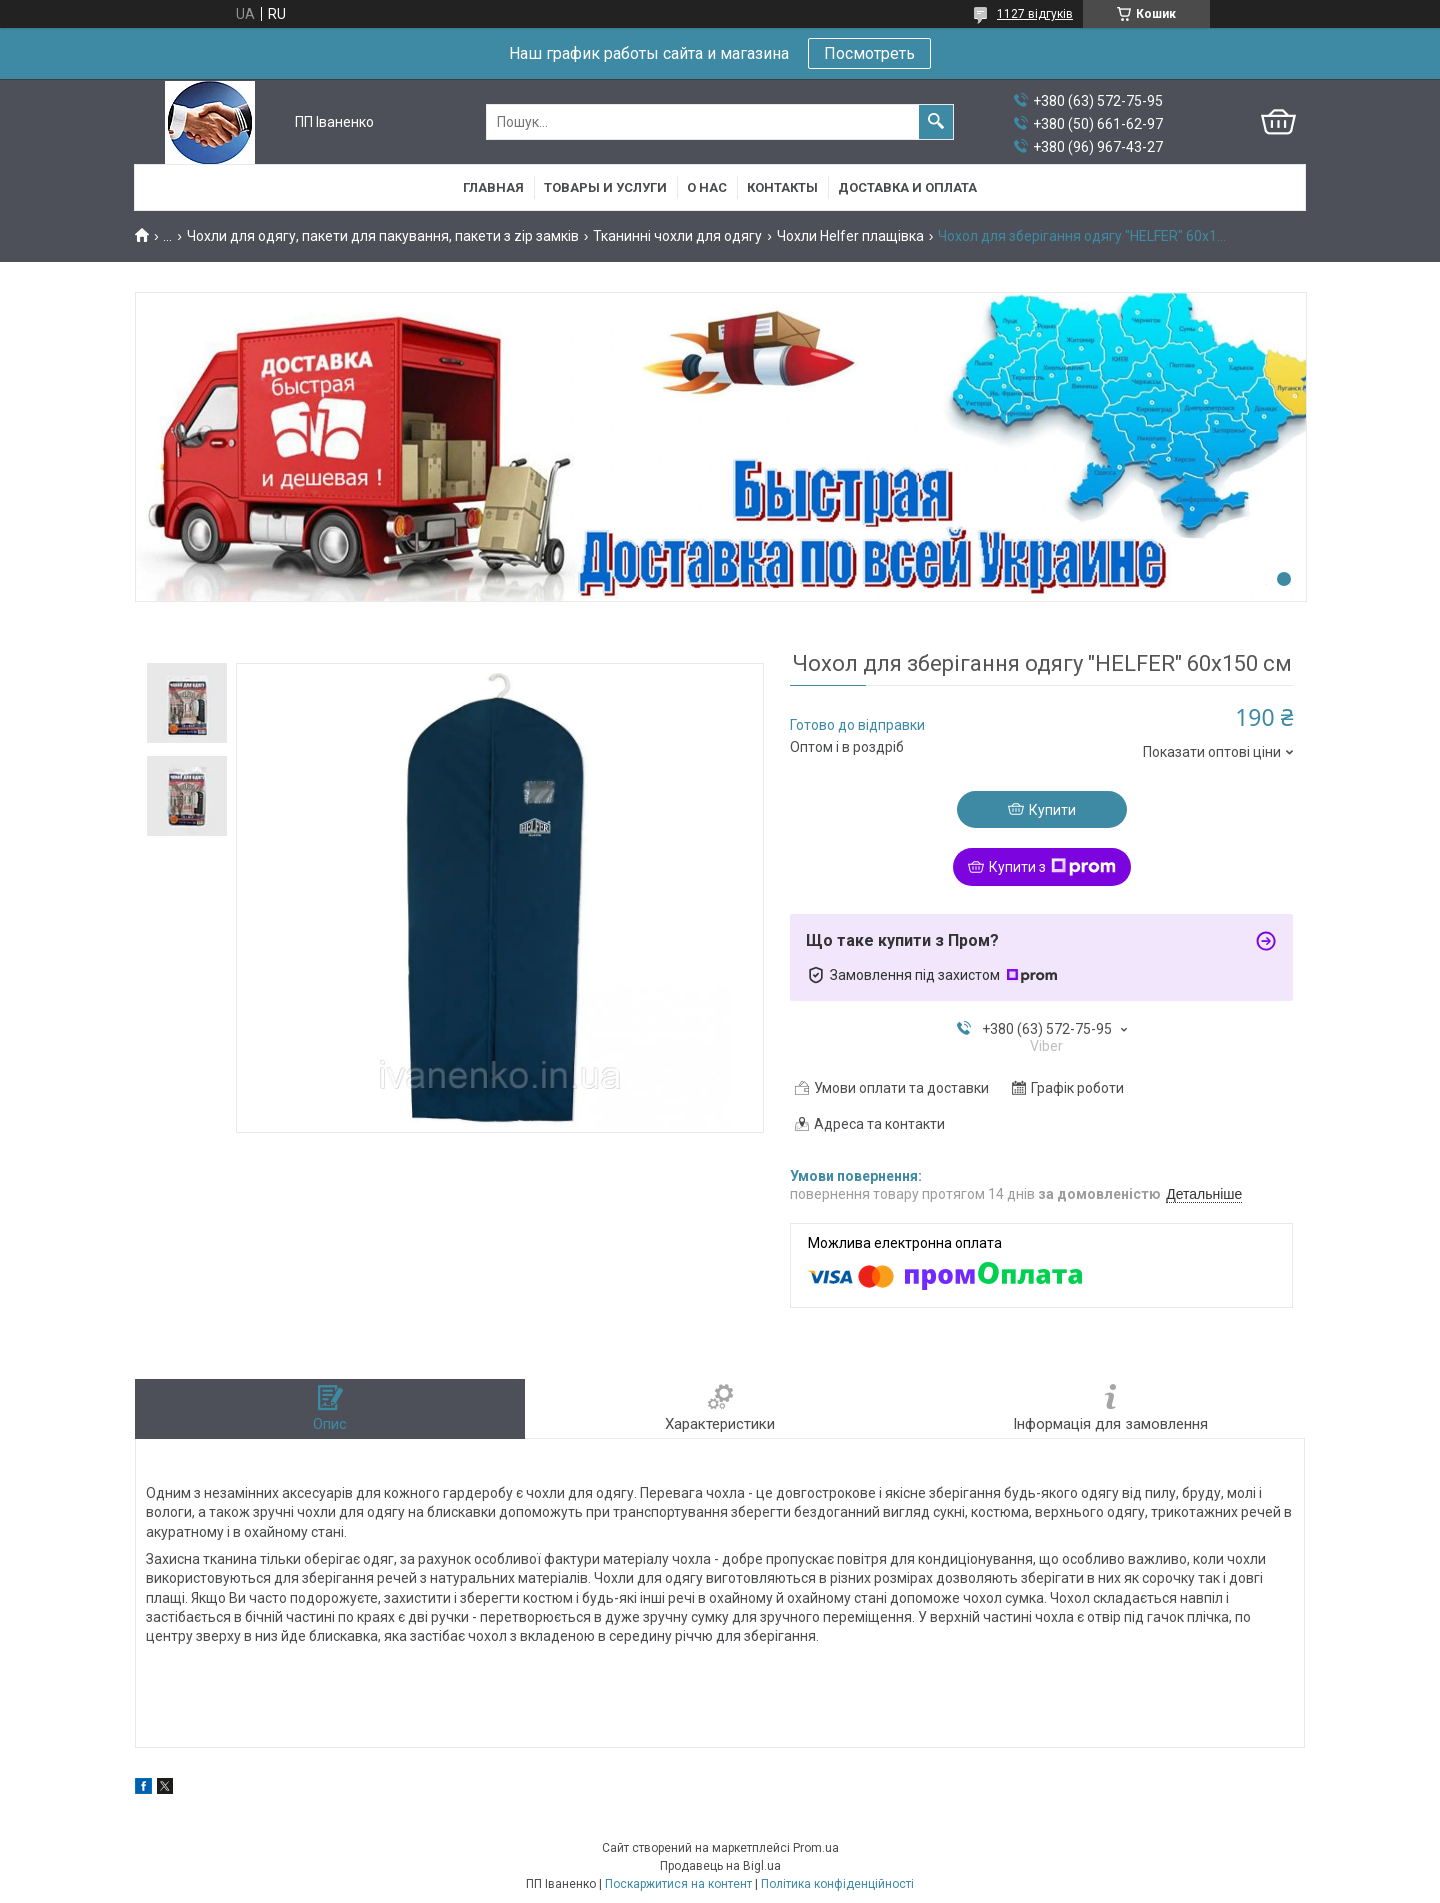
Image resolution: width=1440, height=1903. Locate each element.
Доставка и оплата (907, 187)
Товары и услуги (605, 187)
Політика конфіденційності (837, 1884)
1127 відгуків (1035, 14)
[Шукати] (936, 122)
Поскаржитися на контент (678, 1884)
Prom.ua (816, 1848)
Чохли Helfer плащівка (850, 236)
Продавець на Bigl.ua (720, 1866)
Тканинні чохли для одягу (677, 236)
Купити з (1052, 867)
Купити (1052, 810)
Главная (493, 187)
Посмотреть (869, 53)
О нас (707, 187)
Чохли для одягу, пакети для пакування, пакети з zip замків (383, 236)
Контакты (782, 187)
